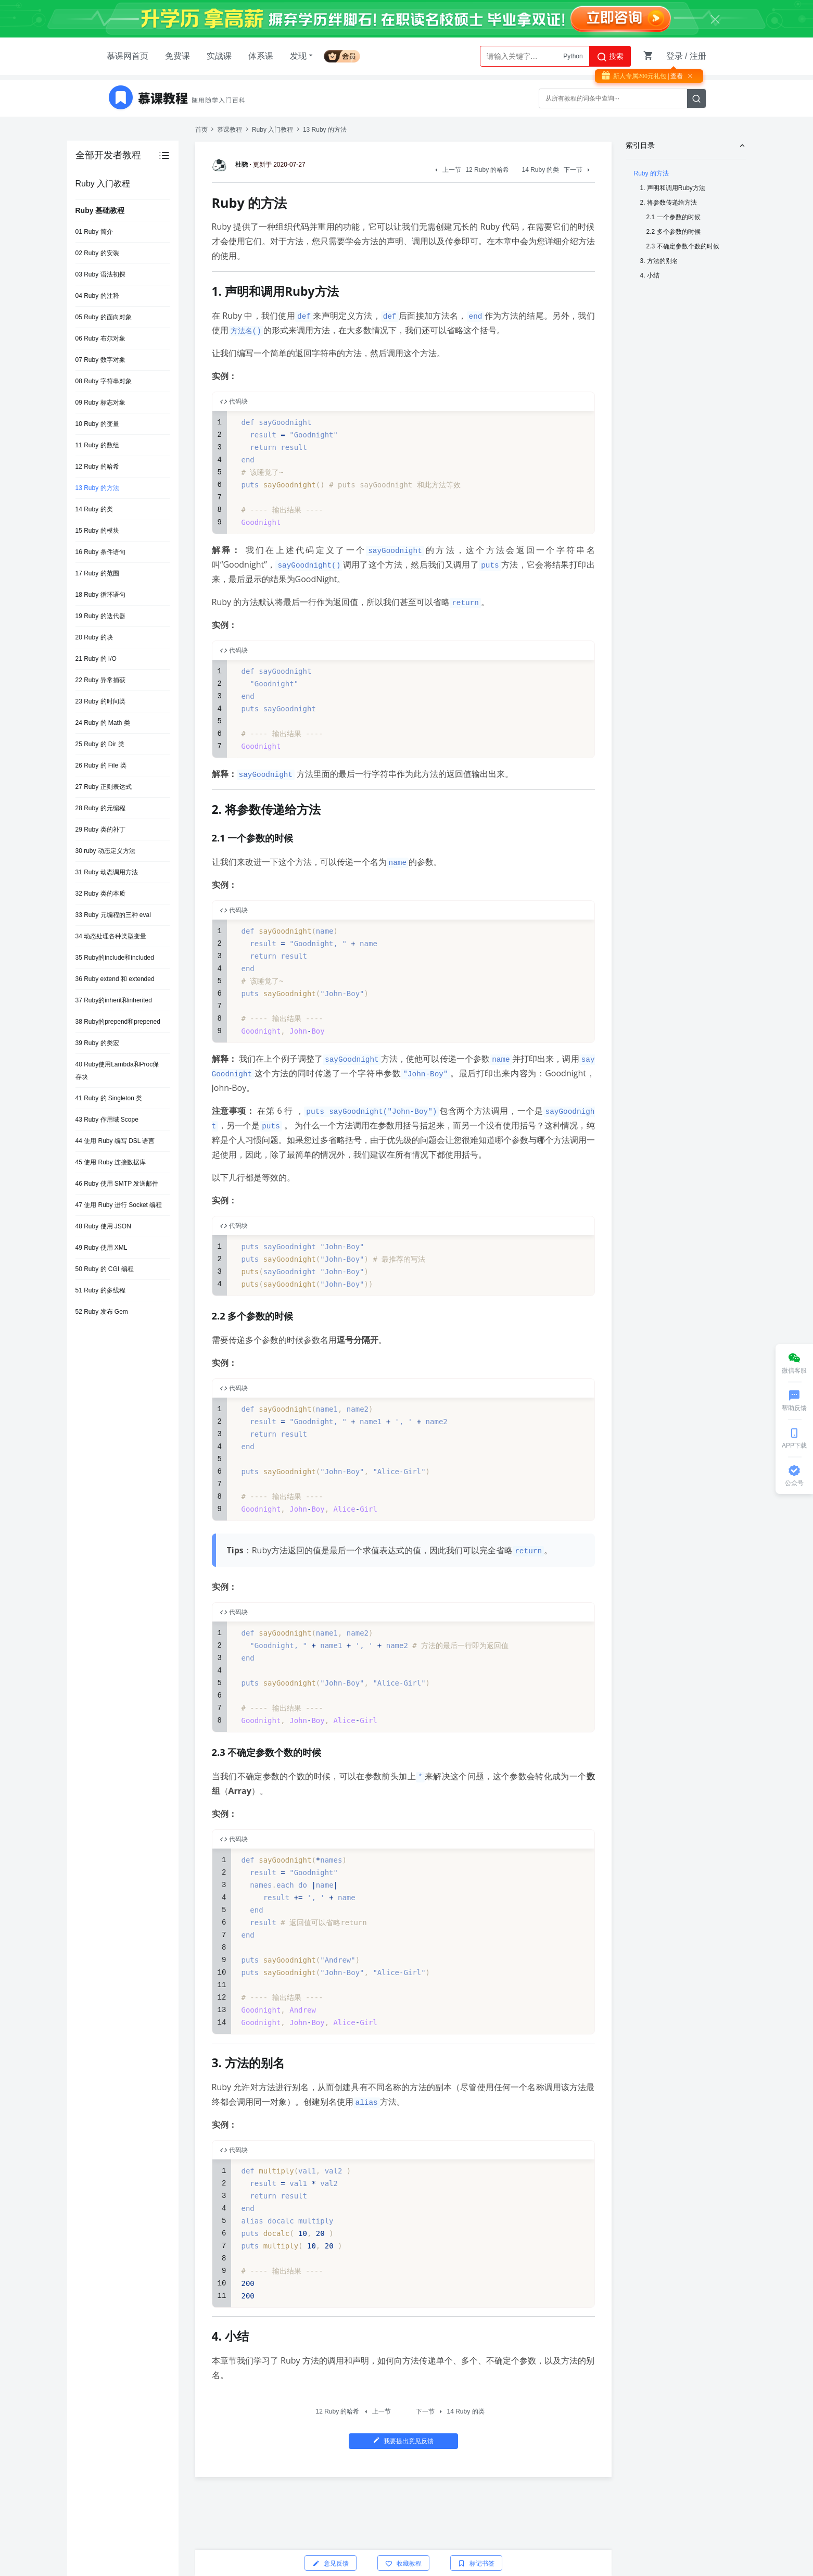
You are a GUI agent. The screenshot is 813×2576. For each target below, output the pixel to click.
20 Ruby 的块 (94, 637)
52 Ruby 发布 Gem (101, 1311)
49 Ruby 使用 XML (101, 1247)
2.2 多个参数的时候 (673, 231)
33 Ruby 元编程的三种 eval (113, 915)
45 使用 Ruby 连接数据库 (110, 1162)
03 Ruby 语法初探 (100, 274)
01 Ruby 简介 (94, 231)
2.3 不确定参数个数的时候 (682, 246)
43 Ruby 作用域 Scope (106, 1119)
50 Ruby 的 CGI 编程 (104, 1269)
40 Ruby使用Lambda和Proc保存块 (117, 1070)
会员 (346, 54)
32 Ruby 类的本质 (100, 893)
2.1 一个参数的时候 (673, 217)
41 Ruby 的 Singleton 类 (109, 1098)
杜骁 (231, 164)
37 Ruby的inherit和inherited (113, 1000)
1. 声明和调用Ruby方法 (672, 188)
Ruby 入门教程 (272, 129)
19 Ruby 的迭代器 (100, 616)
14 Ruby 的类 (94, 509)
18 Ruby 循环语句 (100, 594)
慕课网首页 (127, 56)
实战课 (219, 56)
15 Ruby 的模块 (97, 530)
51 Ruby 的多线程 (100, 1290)
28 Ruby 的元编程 (100, 808)
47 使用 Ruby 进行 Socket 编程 (118, 1205)
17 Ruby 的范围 (97, 573)
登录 (674, 56)
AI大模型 (570, 56)
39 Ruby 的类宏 (97, 1043)
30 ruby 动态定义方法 (105, 851)
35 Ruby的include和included (114, 957)
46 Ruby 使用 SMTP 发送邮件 (117, 1183)
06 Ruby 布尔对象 (100, 338)
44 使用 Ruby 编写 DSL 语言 (115, 1141)
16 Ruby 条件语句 (100, 552)
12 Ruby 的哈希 (97, 466)
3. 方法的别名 (659, 261)
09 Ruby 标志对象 (100, 402)
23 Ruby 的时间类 (100, 701)
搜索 (610, 57)
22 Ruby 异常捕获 (100, 680)
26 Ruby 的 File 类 (100, 765)
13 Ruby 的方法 (97, 488)
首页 (201, 129)
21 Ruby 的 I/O (96, 658)
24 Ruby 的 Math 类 (102, 722)
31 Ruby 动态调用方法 (106, 872)
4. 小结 (649, 275)
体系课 (260, 56)
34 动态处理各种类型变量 (111, 936)
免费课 (177, 56)
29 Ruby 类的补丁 (100, 829)
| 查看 (674, 76)
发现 (302, 55)
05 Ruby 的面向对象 (103, 317)
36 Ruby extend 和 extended (115, 979)
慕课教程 (229, 129)
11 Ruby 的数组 (97, 445)
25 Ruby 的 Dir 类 (99, 744)
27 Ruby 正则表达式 (103, 786)
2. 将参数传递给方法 (668, 202)
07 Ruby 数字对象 (100, 359)
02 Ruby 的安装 (97, 253)
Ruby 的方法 (651, 173)
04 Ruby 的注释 (97, 295)
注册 (698, 56)
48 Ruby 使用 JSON (103, 1226)
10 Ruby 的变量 (97, 424)
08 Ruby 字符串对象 (103, 381)
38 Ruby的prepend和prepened (117, 1021)
